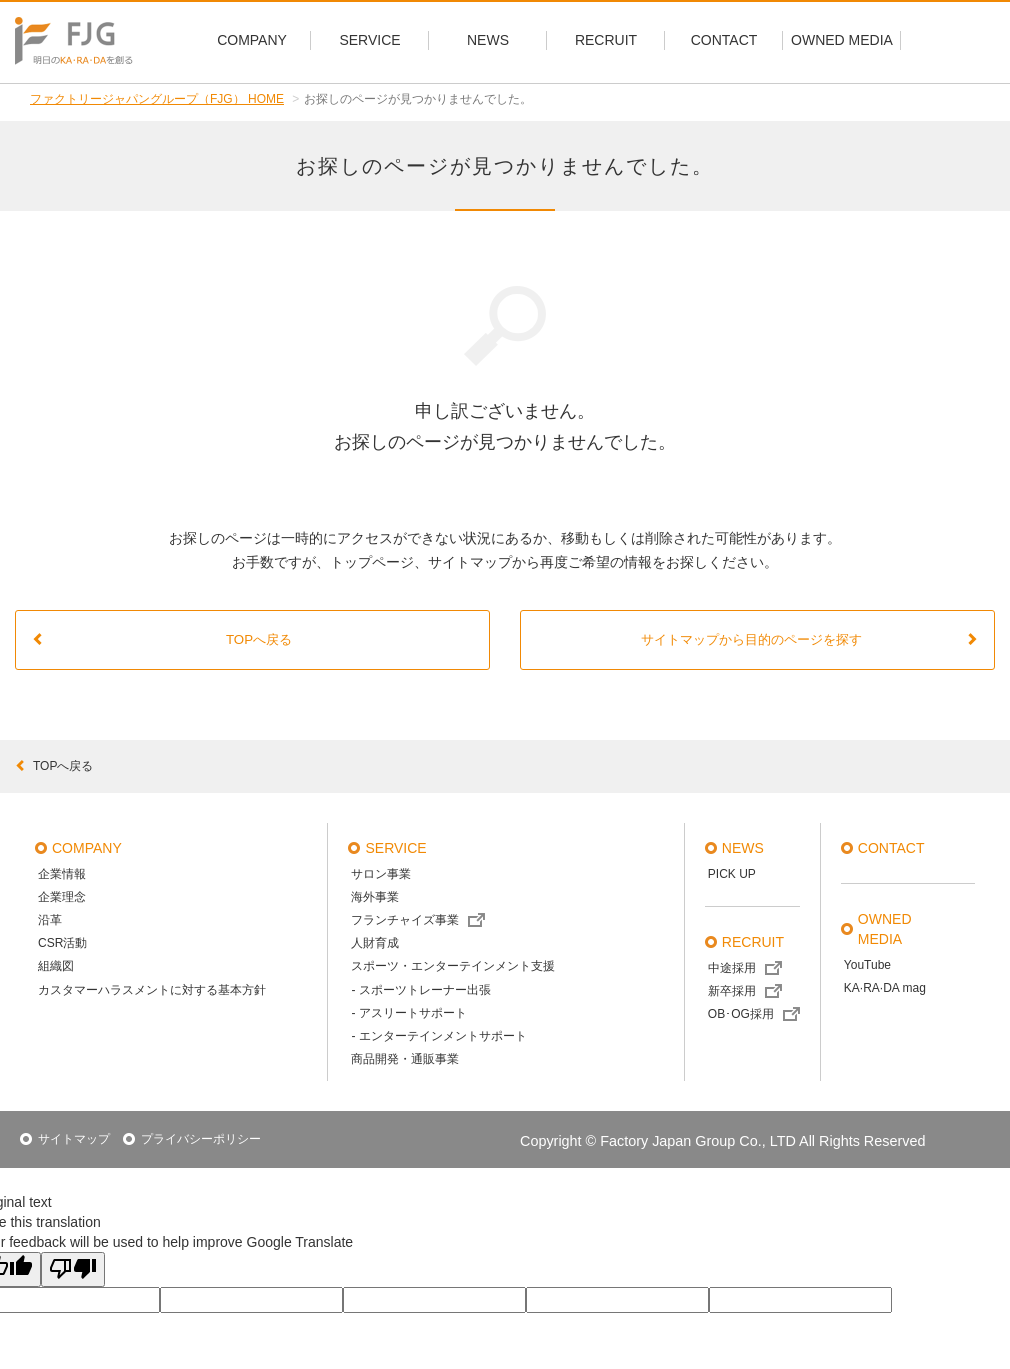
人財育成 (375, 943)
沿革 (50, 920)
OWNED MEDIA (885, 929)
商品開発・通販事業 (405, 1059)
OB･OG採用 (741, 1014)
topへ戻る (54, 766)
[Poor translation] (73, 1269)
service (395, 848)
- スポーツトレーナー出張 (420, 990)
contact (891, 848)
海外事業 (375, 897)
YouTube (867, 965)
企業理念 (62, 897)
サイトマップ (74, 1139)
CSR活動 (62, 943)
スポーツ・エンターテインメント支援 (453, 966)
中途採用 (732, 968)
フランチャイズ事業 (405, 920)
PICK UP (732, 874)
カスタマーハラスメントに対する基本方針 (152, 990)
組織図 (56, 966)
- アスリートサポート (408, 1013)
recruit (753, 942)
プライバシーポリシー (201, 1139)
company (87, 848)
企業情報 (62, 874)
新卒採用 (732, 991)
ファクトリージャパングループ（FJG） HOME (157, 99)
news (743, 848)
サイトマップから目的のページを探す (810, 639)
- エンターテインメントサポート (438, 1036)
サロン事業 (381, 874)
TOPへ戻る (162, 639)
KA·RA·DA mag (885, 988)
